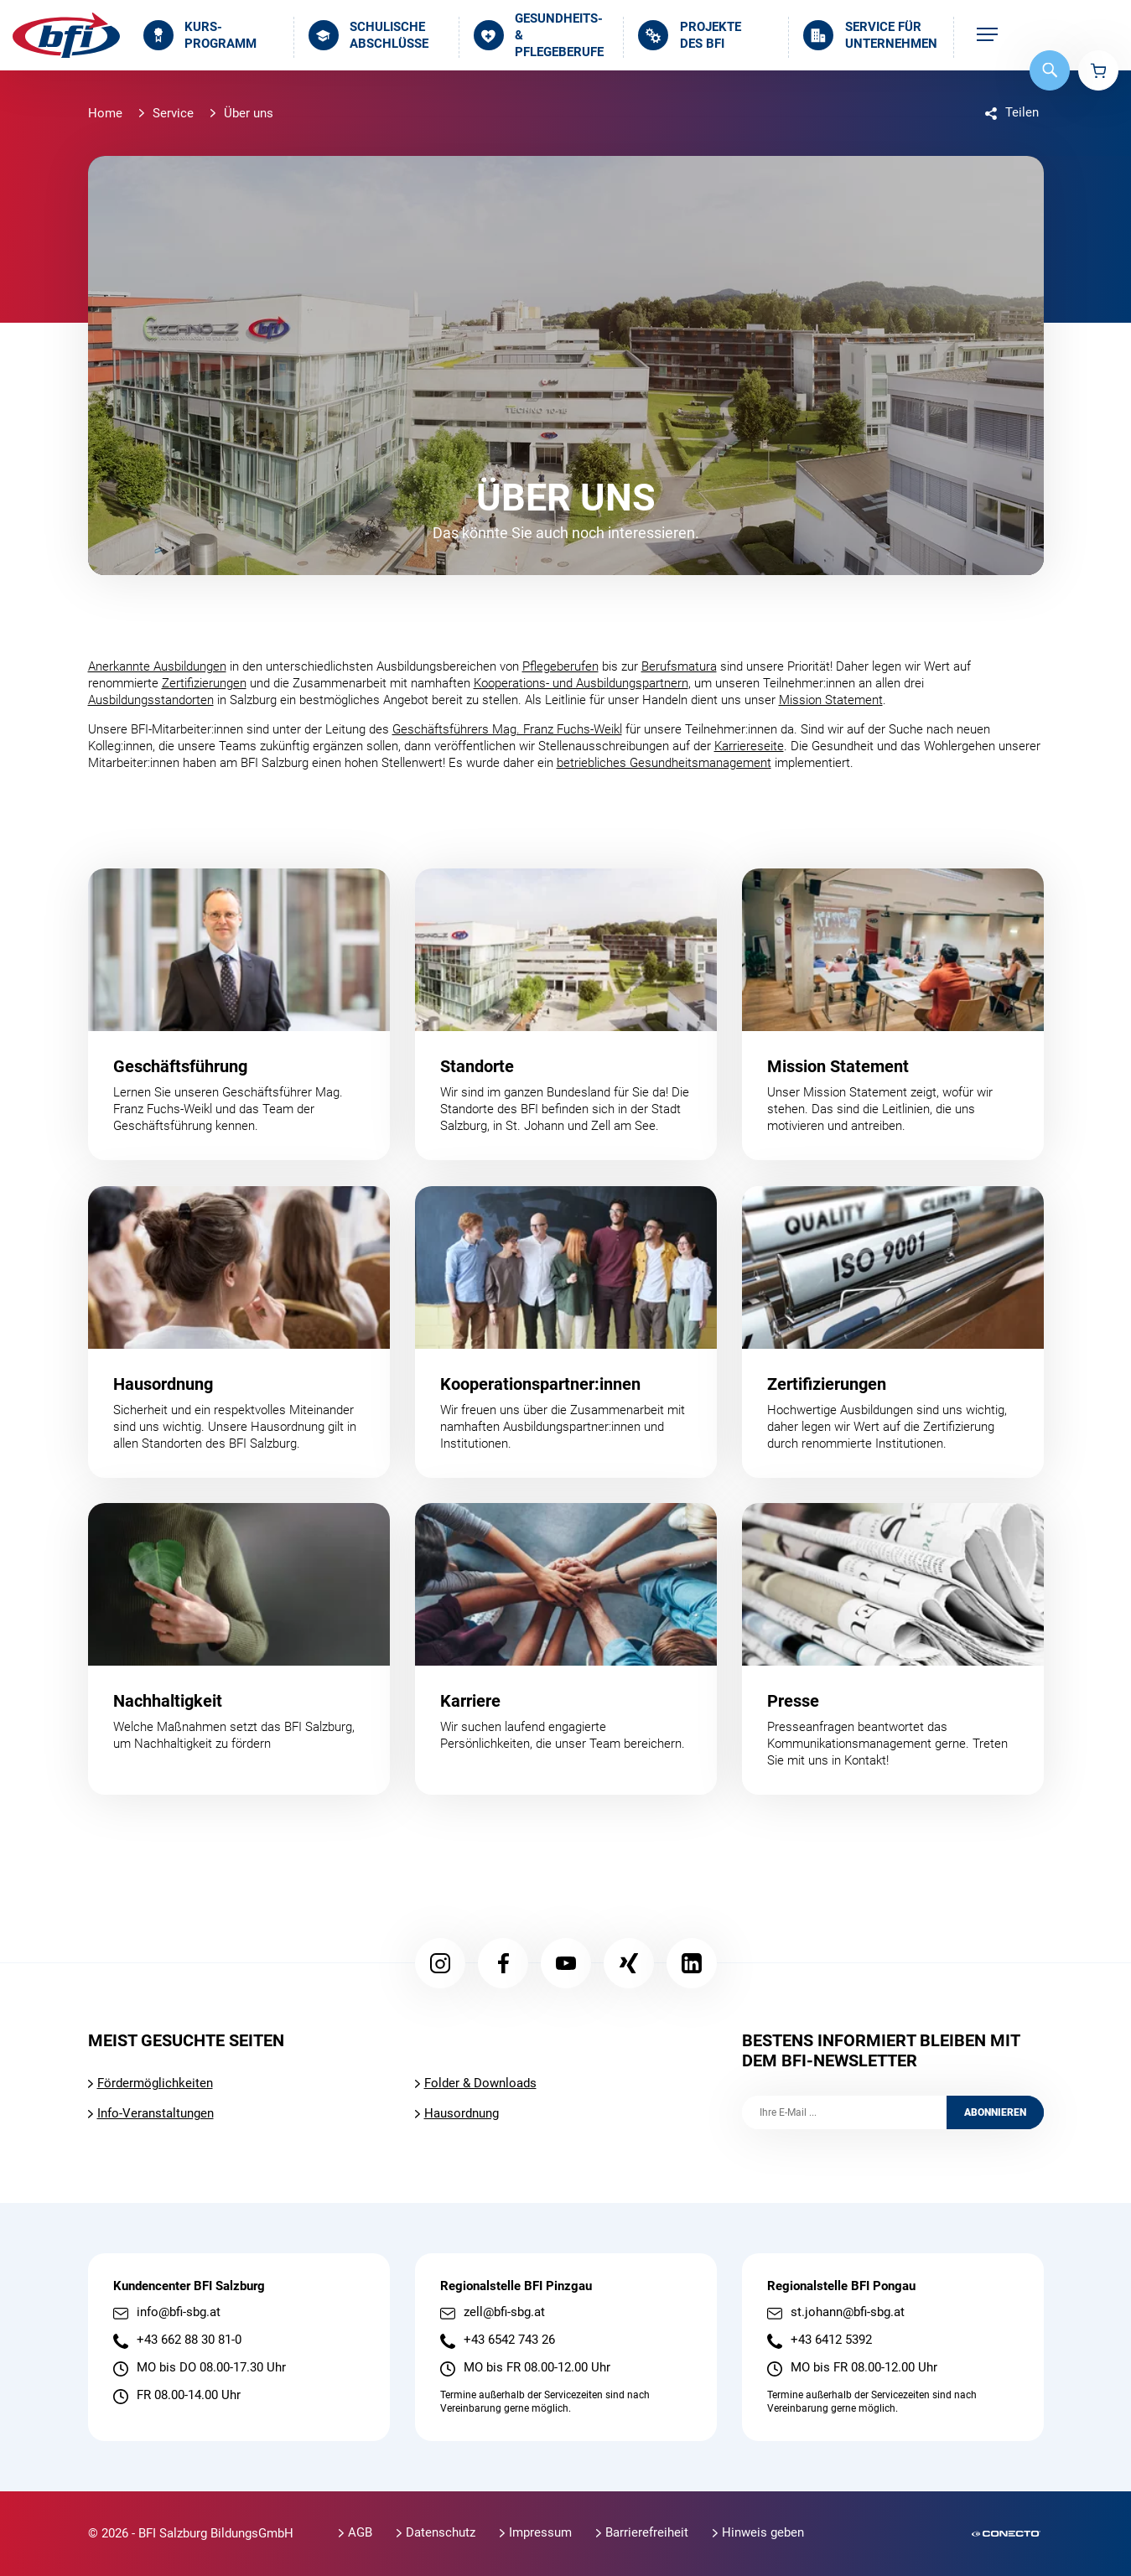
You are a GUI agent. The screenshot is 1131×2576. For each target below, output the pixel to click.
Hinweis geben (763, 2532)
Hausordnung (461, 2113)
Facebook (503, 1963)
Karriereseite (749, 746)
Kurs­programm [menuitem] (200, 35)
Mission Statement (831, 699)
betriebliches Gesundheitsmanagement (664, 762)
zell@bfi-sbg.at (504, 2312)
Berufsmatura (679, 666)
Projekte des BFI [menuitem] (689, 35)
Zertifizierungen (204, 683)
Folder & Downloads (480, 2083)
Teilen (1022, 112)
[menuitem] (987, 35)
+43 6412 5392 (831, 2340)
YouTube (566, 1963)
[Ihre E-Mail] (844, 2112)
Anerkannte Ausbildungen (157, 666)
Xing (629, 1963)
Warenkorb (1098, 70)
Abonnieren (995, 2112)
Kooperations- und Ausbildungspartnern (581, 683)
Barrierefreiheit (646, 2532)
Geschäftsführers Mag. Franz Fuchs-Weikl (507, 729)
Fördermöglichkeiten (155, 2083)
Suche (1050, 70)
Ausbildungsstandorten (151, 699)
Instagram (440, 1963)
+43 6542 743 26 (509, 2340)
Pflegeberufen (560, 666)
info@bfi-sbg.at (178, 2312)
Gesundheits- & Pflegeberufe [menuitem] (539, 35)
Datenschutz (440, 2532)
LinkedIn (692, 1963)
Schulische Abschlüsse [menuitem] (368, 35)
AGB (360, 2532)
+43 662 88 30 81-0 (189, 2340)
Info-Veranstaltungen (155, 2113)
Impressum (540, 2532)
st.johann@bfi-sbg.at (848, 2312)
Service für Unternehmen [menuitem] (869, 35)
